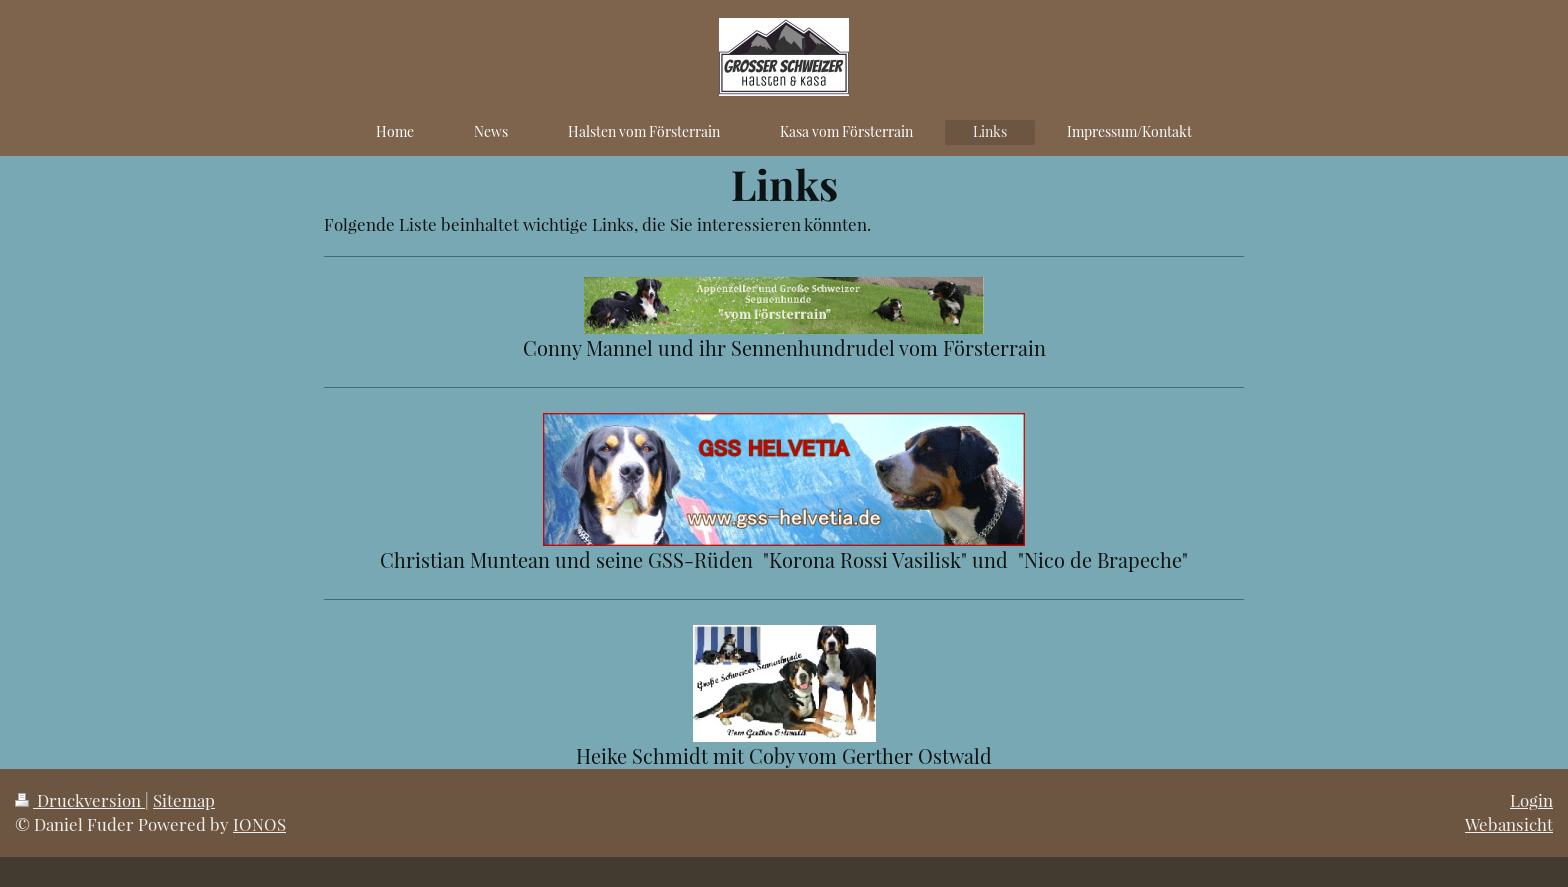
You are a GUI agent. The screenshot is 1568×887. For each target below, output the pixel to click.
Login (1531, 800)
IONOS (259, 824)
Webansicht (1509, 824)
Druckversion (80, 800)
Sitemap (184, 800)
